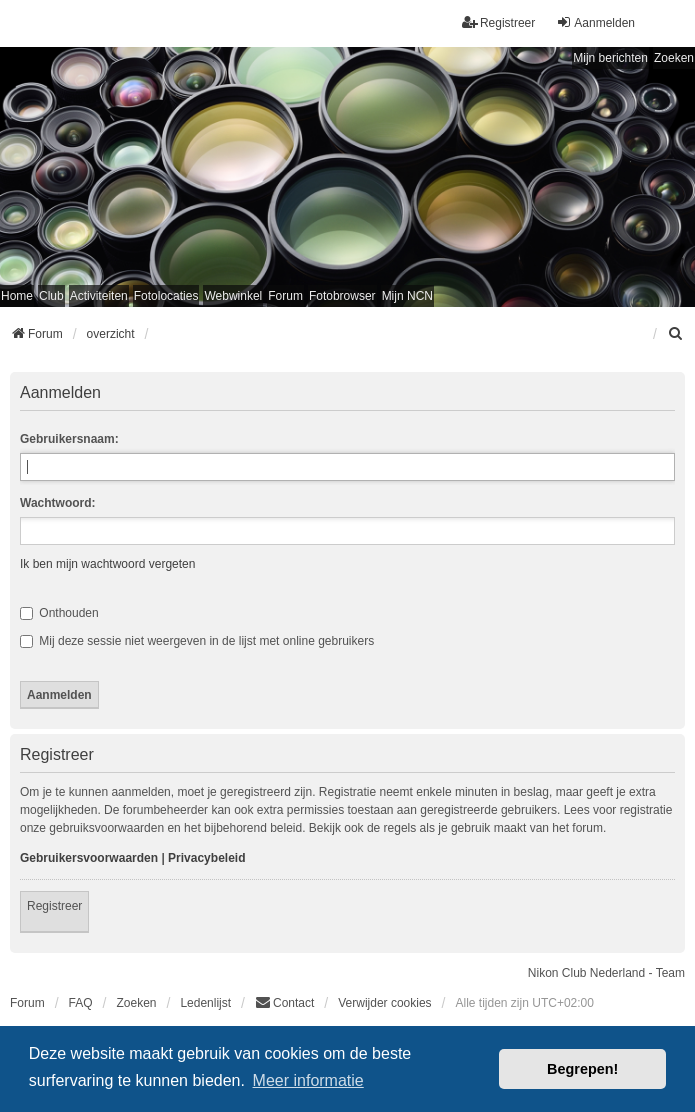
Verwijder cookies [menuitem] (384, 1003)
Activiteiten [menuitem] (99, 296)
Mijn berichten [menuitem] (610, 58)
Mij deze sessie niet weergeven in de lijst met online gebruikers (197, 641)
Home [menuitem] (17, 296)
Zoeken (674, 58)
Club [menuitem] (51, 296)
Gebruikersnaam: (69, 439)
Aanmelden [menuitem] (595, 22)
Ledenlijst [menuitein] (205, 1003)
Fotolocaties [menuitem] (166, 296)
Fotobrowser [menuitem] (342, 296)
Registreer (54, 906)
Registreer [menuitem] (498, 22)
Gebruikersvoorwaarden (89, 858)
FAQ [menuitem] (81, 1003)
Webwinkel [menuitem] (233, 296)
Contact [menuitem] (284, 1002)
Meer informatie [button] (308, 1080)
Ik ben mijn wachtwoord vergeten (107, 564)
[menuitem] (676, 334)
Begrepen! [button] (582, 1069)
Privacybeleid (206, 858)
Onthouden (59, 613)
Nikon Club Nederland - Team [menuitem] (606, 973)
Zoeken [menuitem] (136, 1003)
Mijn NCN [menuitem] (407, 296)
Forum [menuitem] (285, 296)
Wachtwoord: (58, 503)
